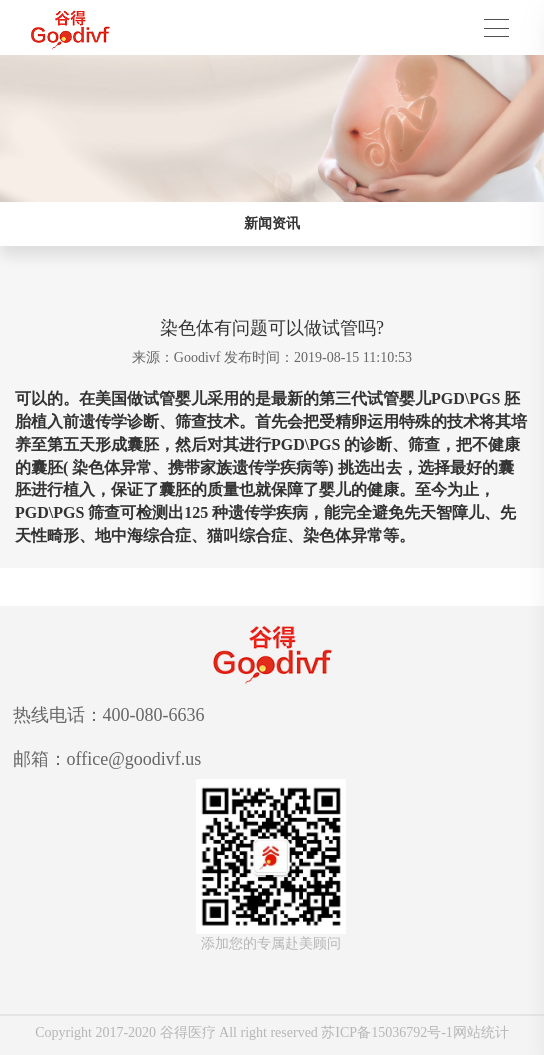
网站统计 (481, 1032)
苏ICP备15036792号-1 (386, 1032)
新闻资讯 (272, 223)
